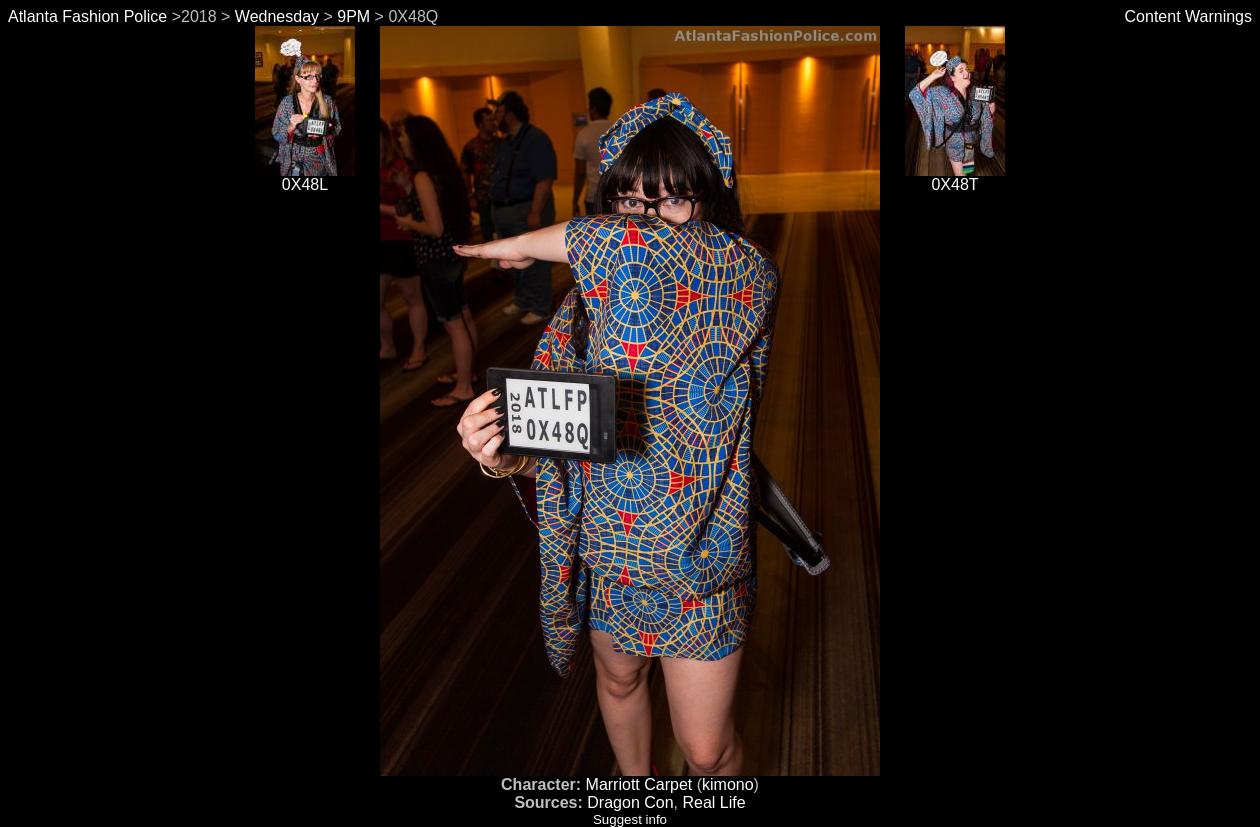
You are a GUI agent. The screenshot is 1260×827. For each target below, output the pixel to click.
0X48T (955, 177)
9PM (353, 16)
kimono (728, 784)
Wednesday (277, 16)
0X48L (305, 177)
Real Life (713, 802)
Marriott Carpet (639, 784)
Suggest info (630, 819)
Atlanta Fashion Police (87, 16)
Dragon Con (630, 802)
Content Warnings (1188, 16)
